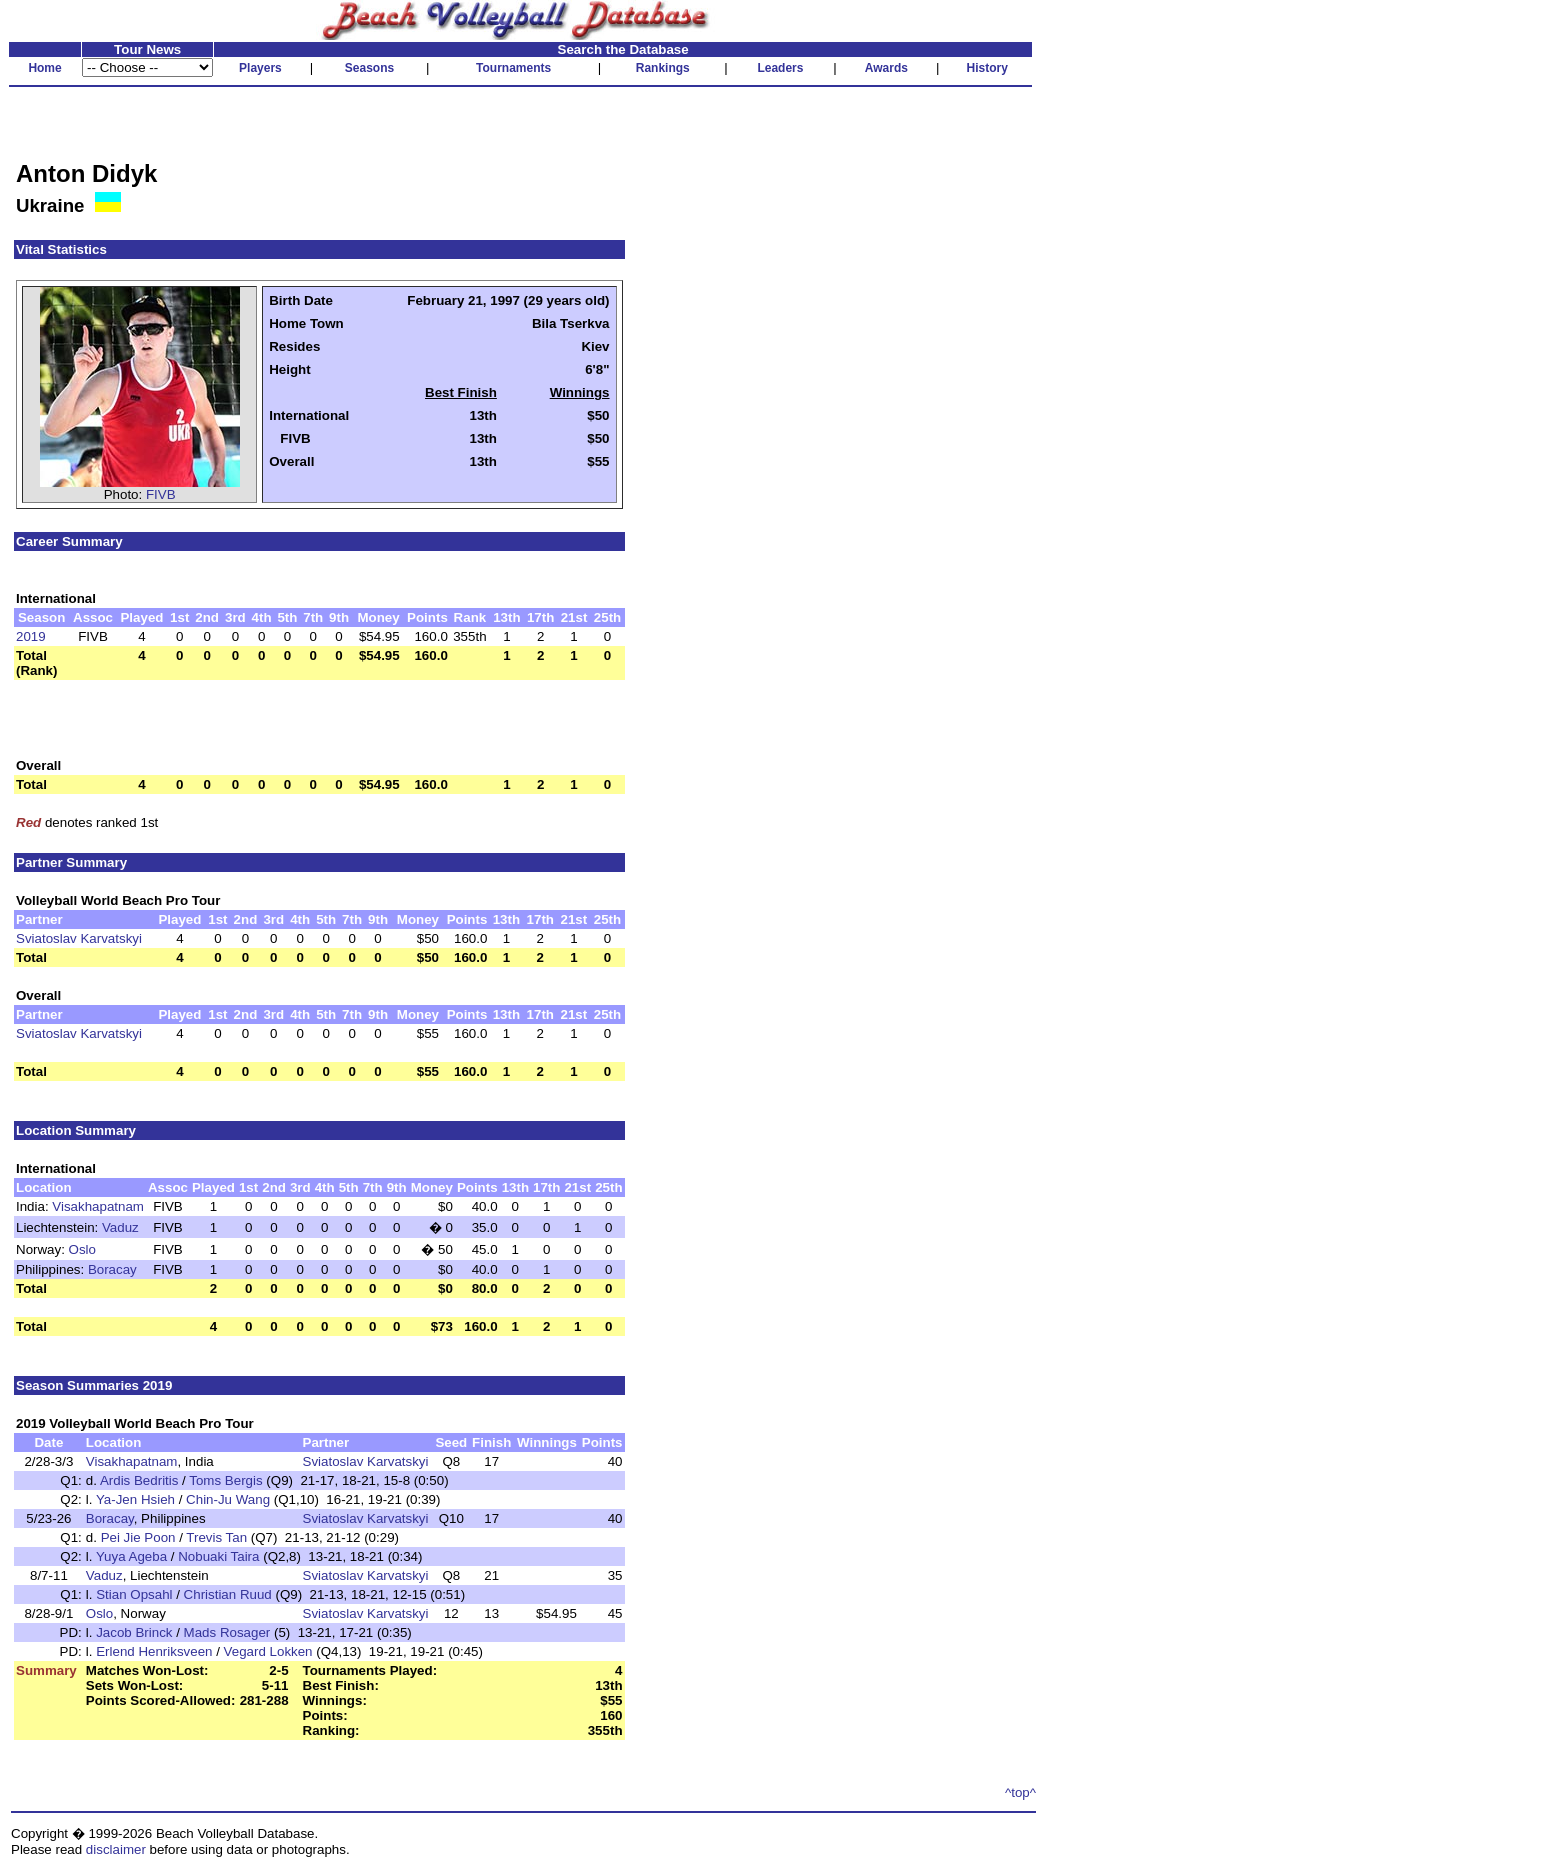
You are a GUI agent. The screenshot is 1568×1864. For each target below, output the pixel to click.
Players (260, 68)
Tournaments (513, 68)
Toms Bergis (225, 1480)
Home (44, 68)
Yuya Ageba (131, 1556)
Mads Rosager (227, 1632)
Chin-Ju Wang (228, 1499)
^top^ (1020, 1792)
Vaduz (120, 1227)
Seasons (369, 68)
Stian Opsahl (134, 1594)
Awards (886, 68)
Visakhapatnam (98, 1206)
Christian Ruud (228, 1594)
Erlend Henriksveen (154, 1651)
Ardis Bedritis (139, 1480)
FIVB (161, 494)
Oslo (82, 1249)
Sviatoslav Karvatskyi (79, 938)
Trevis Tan (216, 1537)
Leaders (780, 68)
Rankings (663, 68)
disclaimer (116, 1849)
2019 (31, 636)
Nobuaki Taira (218, 1556)
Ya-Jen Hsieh (135, 1499)
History (987, 68)
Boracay (112, 1269)
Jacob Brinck (134, 1632)
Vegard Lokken (268, 1651)
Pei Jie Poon (138, 1537)
